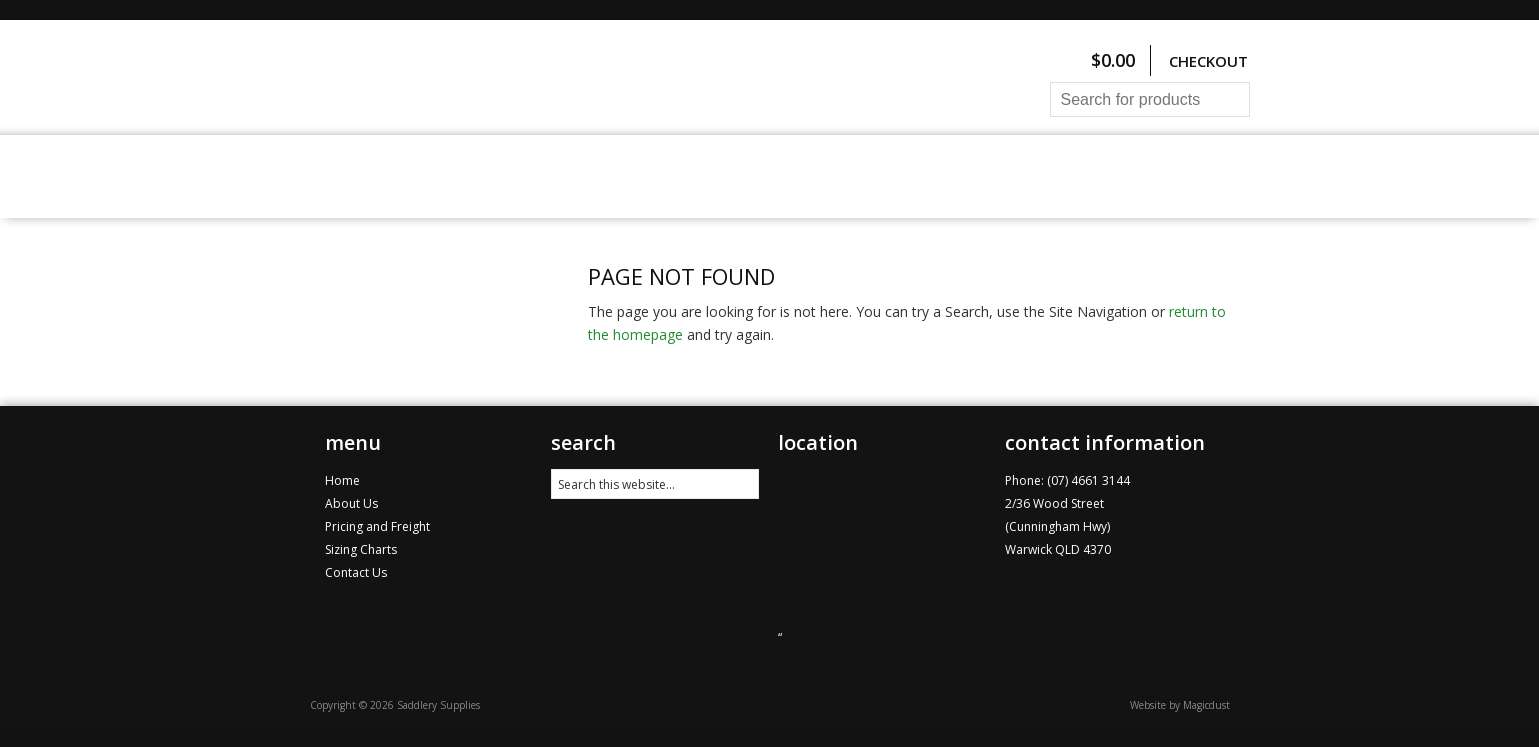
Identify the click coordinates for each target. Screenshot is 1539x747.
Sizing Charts (571, 176)
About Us (887, 176)
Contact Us (1000, 176)
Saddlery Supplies (565, 77)
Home (325, 176)
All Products (432, 176)
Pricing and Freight (738, 176)
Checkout (1208, 61)
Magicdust (1206, 705)
